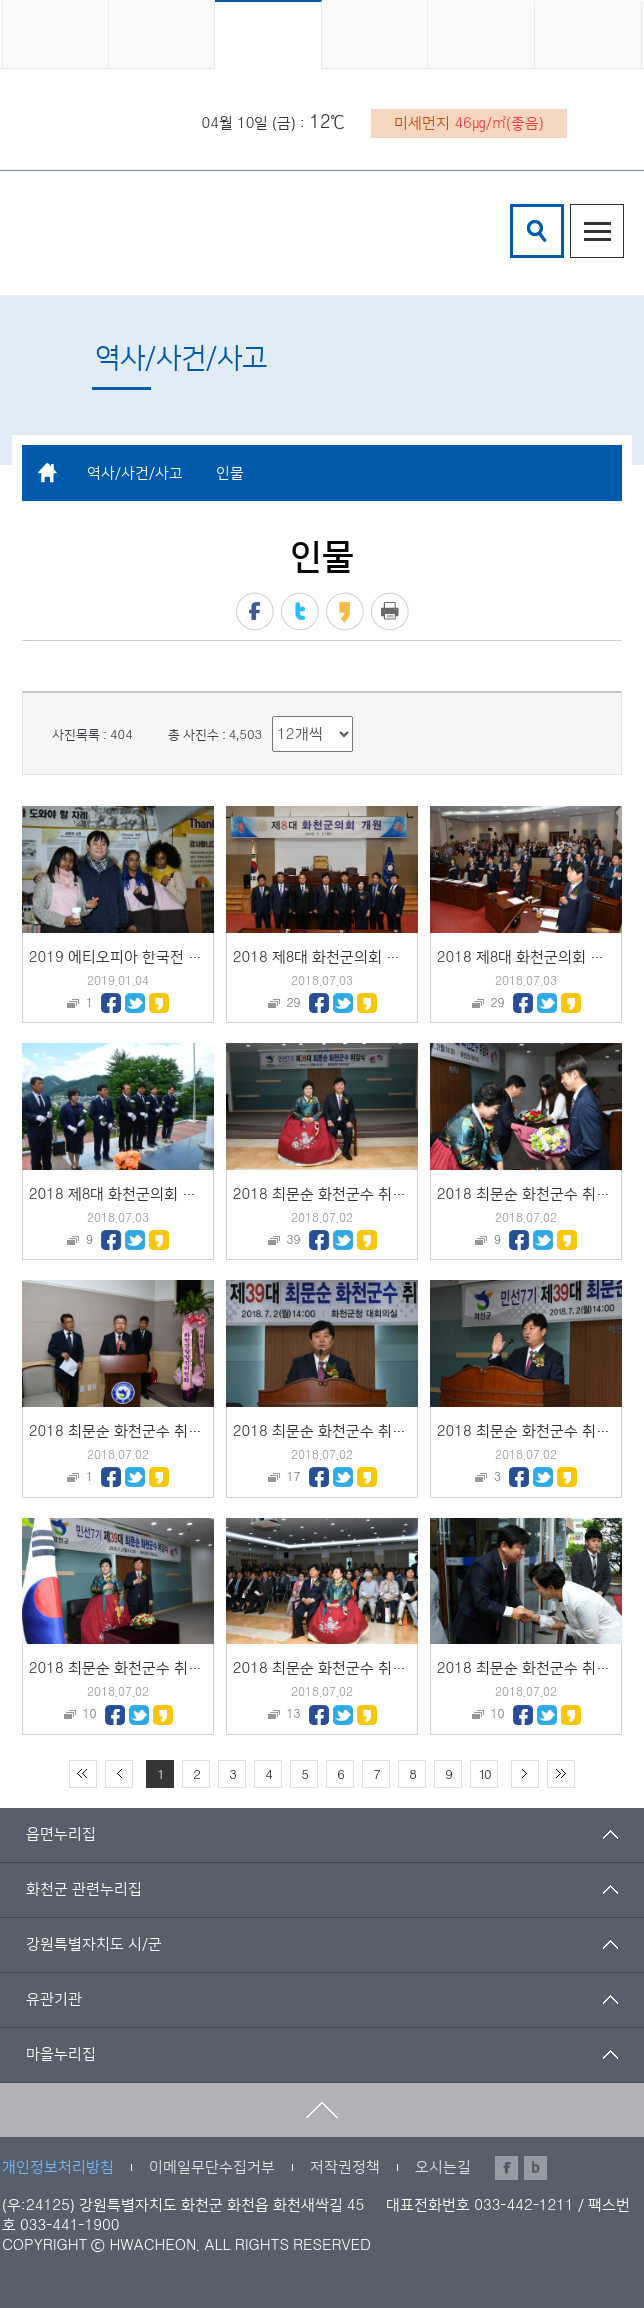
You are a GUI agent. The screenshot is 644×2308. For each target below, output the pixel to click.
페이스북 (255, 611)
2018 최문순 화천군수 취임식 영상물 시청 (365, 1668)
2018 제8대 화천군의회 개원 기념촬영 (354, 957)
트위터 (300, 611)
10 (483, 1775)
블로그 (535, 2168)
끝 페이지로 (561, 1774)
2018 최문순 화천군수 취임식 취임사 (349, 1431)
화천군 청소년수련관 (150, 233)
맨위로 (322, 2110)
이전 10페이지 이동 (119, 1774)
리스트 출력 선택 (272, 716)
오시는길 (443, 2167)
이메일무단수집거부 (212, 2167)
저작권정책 (345, 2167)
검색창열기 (537, 231)
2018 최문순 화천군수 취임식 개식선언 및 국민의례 (191, 1668)
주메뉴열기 (597, 231)
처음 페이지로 (83, 1774)
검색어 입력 (513, 207)
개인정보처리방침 (58, 2167)
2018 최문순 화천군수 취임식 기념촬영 (356, 1194)
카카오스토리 (345, 611)
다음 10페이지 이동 (525, 1774)
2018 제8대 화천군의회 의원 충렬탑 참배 (159, 1194)
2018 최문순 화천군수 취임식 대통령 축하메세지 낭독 (198, 1431)
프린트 (390, 611)
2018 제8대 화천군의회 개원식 (535, 957)
